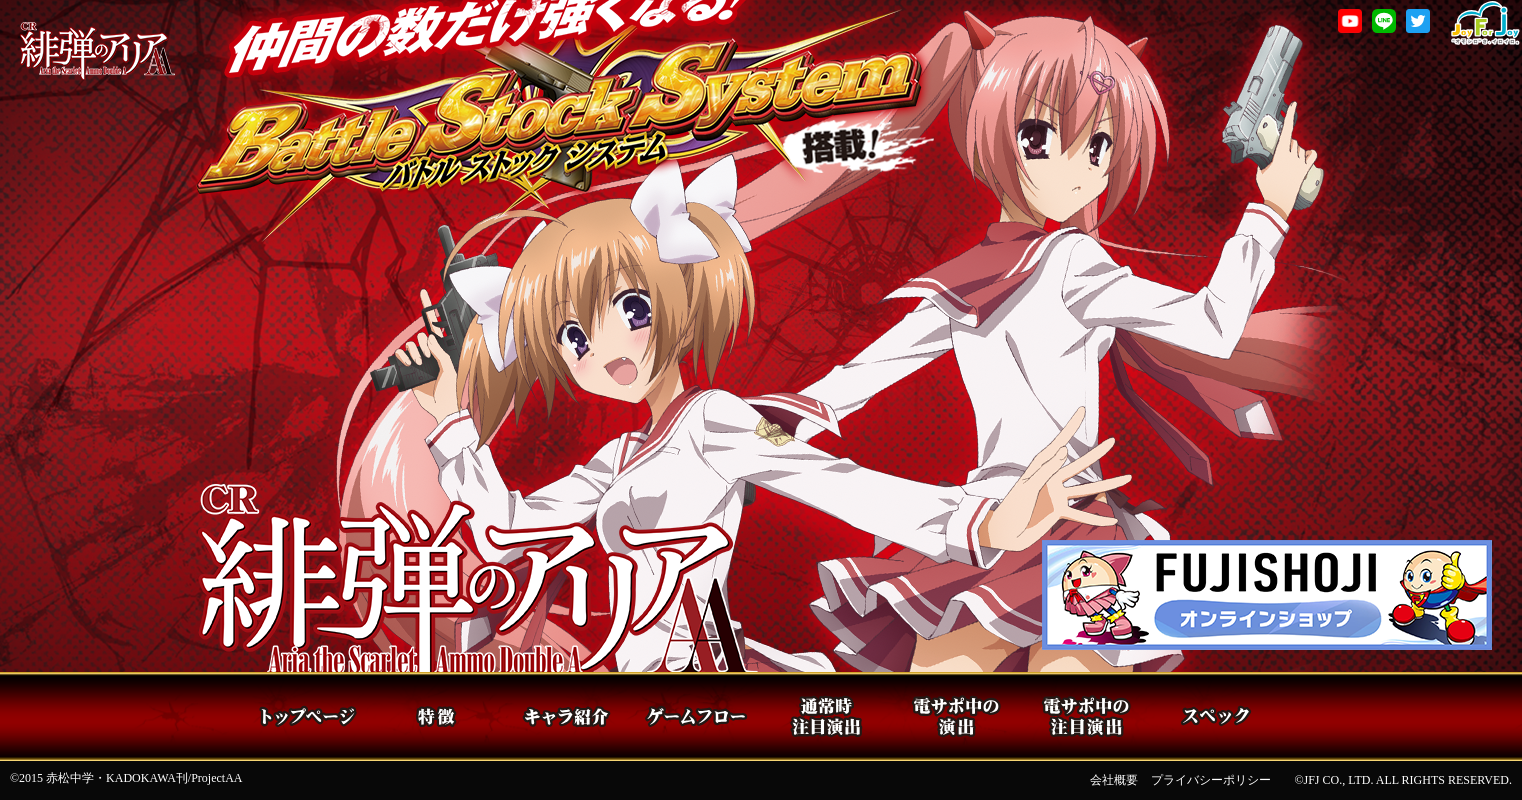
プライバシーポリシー (1211, 780)
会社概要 (1114, 780)
